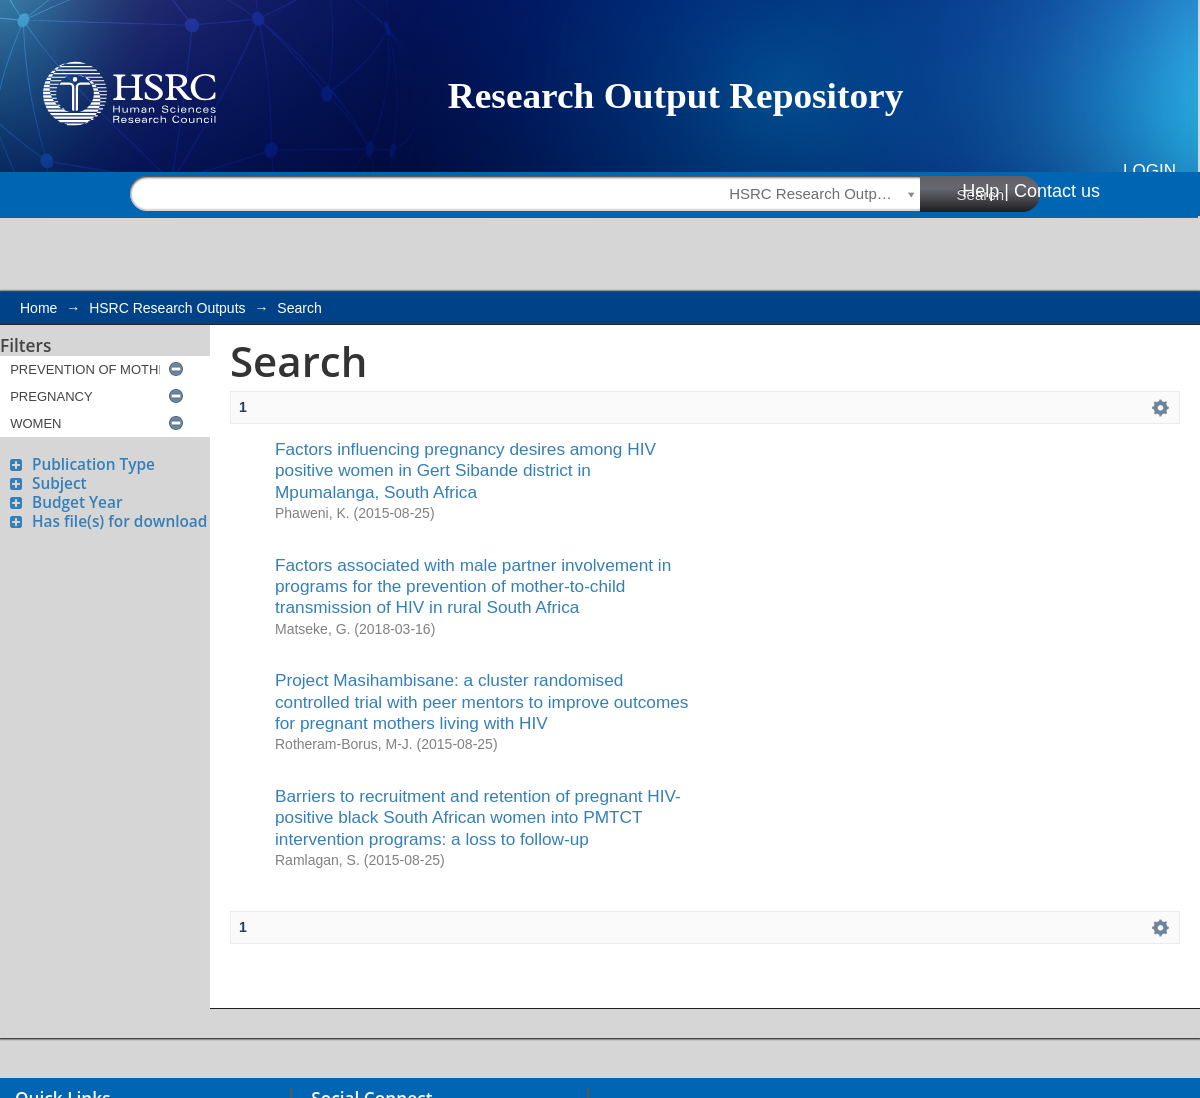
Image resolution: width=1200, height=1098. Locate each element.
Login (1149, 170)
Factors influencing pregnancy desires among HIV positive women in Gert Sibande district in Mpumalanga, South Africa (465, 470)
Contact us (1057, 191)
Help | (985, 191)
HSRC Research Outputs (167, 308)
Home (38, 308)
